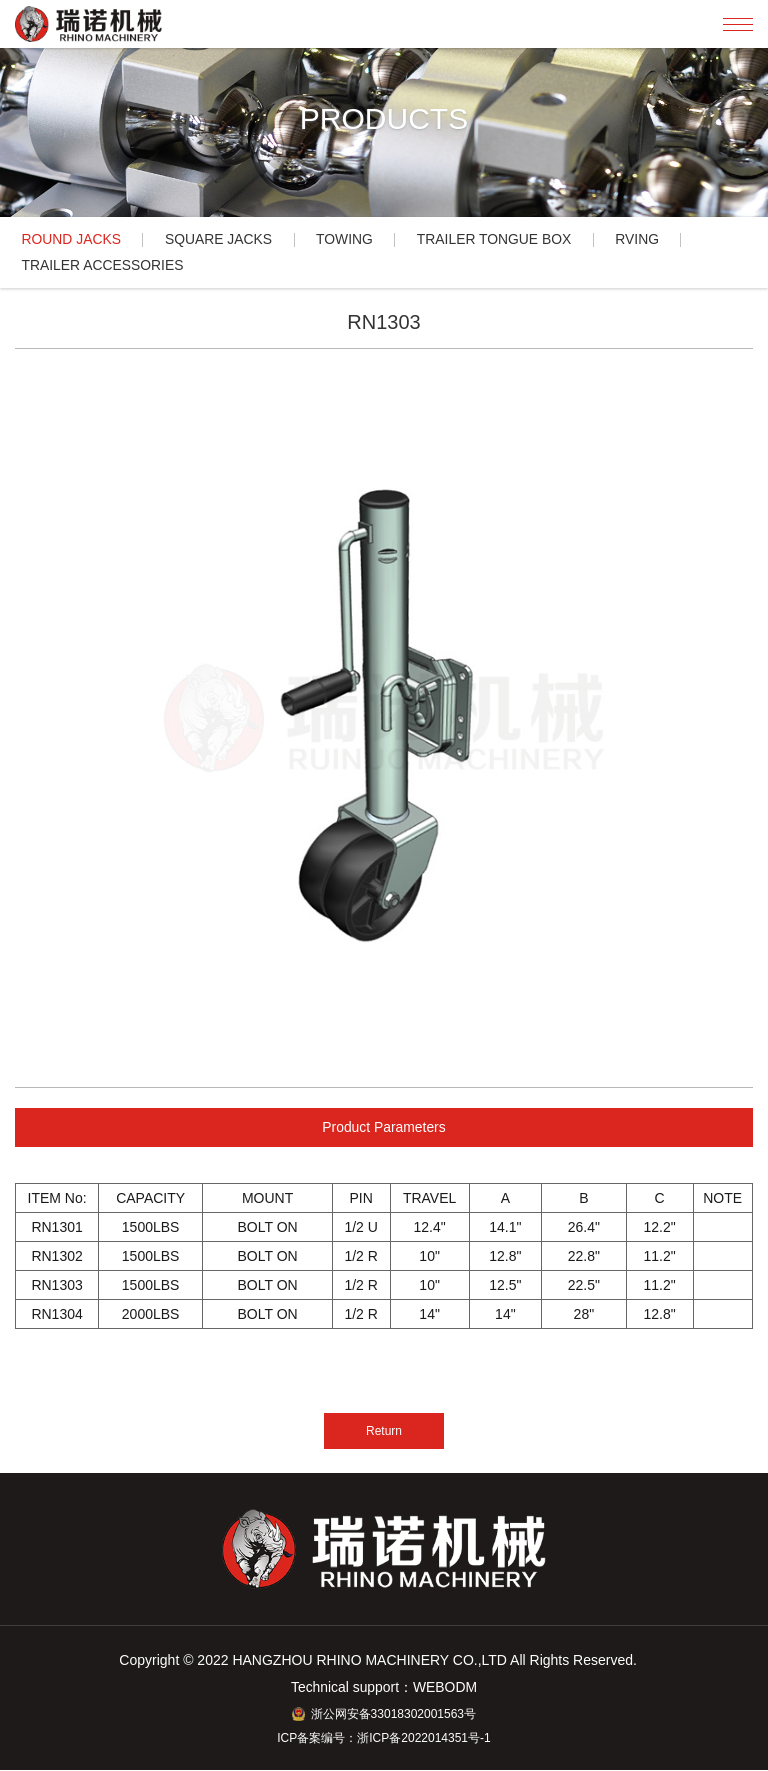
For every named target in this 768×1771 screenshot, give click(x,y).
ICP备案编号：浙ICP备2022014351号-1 (383, 1739)
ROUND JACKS (72, 240)
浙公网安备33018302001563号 (384, 1715)
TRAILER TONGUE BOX (501, 240)
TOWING (349, 240)
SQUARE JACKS (221, 240)
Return (384, 1432)
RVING (646, 240)
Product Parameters (384, 1128)
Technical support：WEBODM (384, 1689)
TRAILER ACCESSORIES (103, 266)
